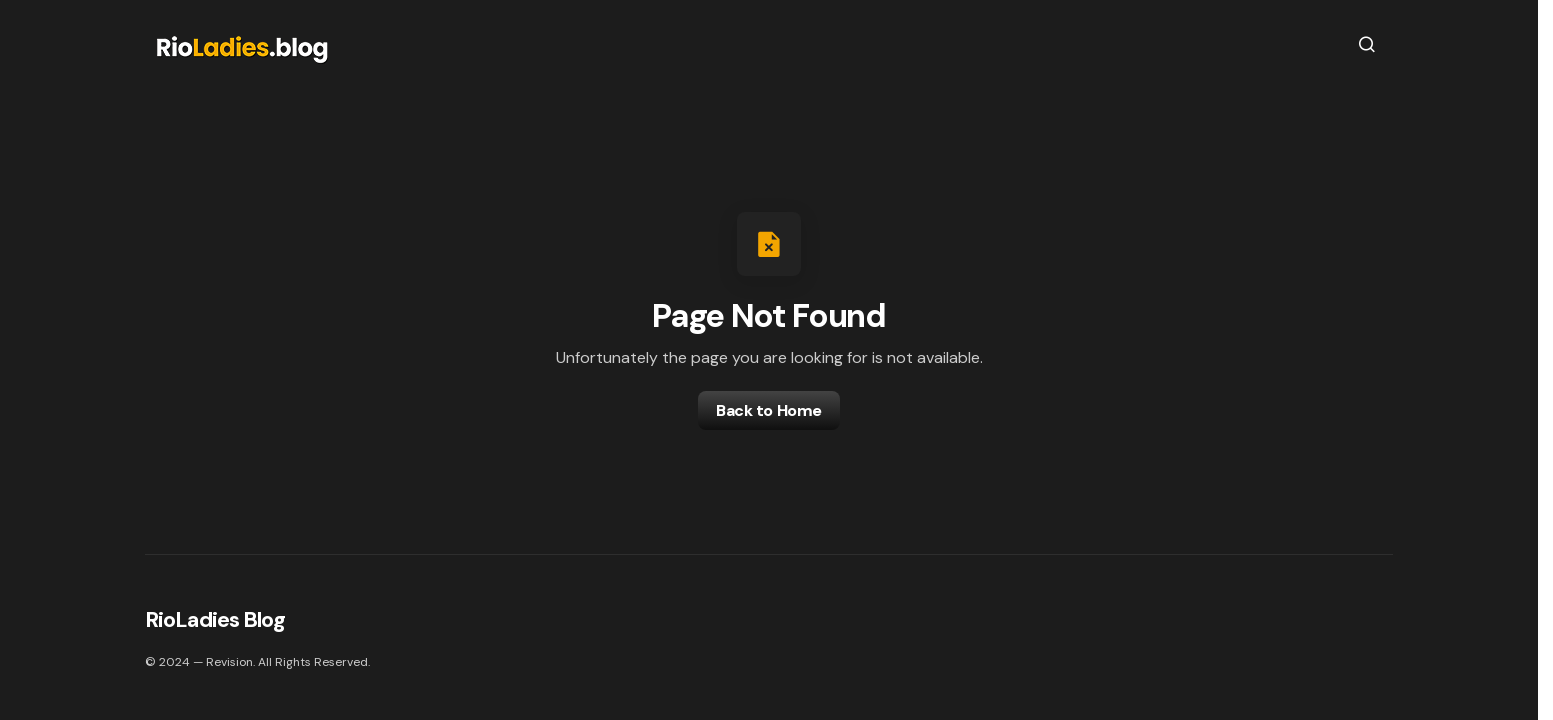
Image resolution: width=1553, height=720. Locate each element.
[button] (1367, 44)
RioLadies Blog (215, 619)
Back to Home (768, 410)
